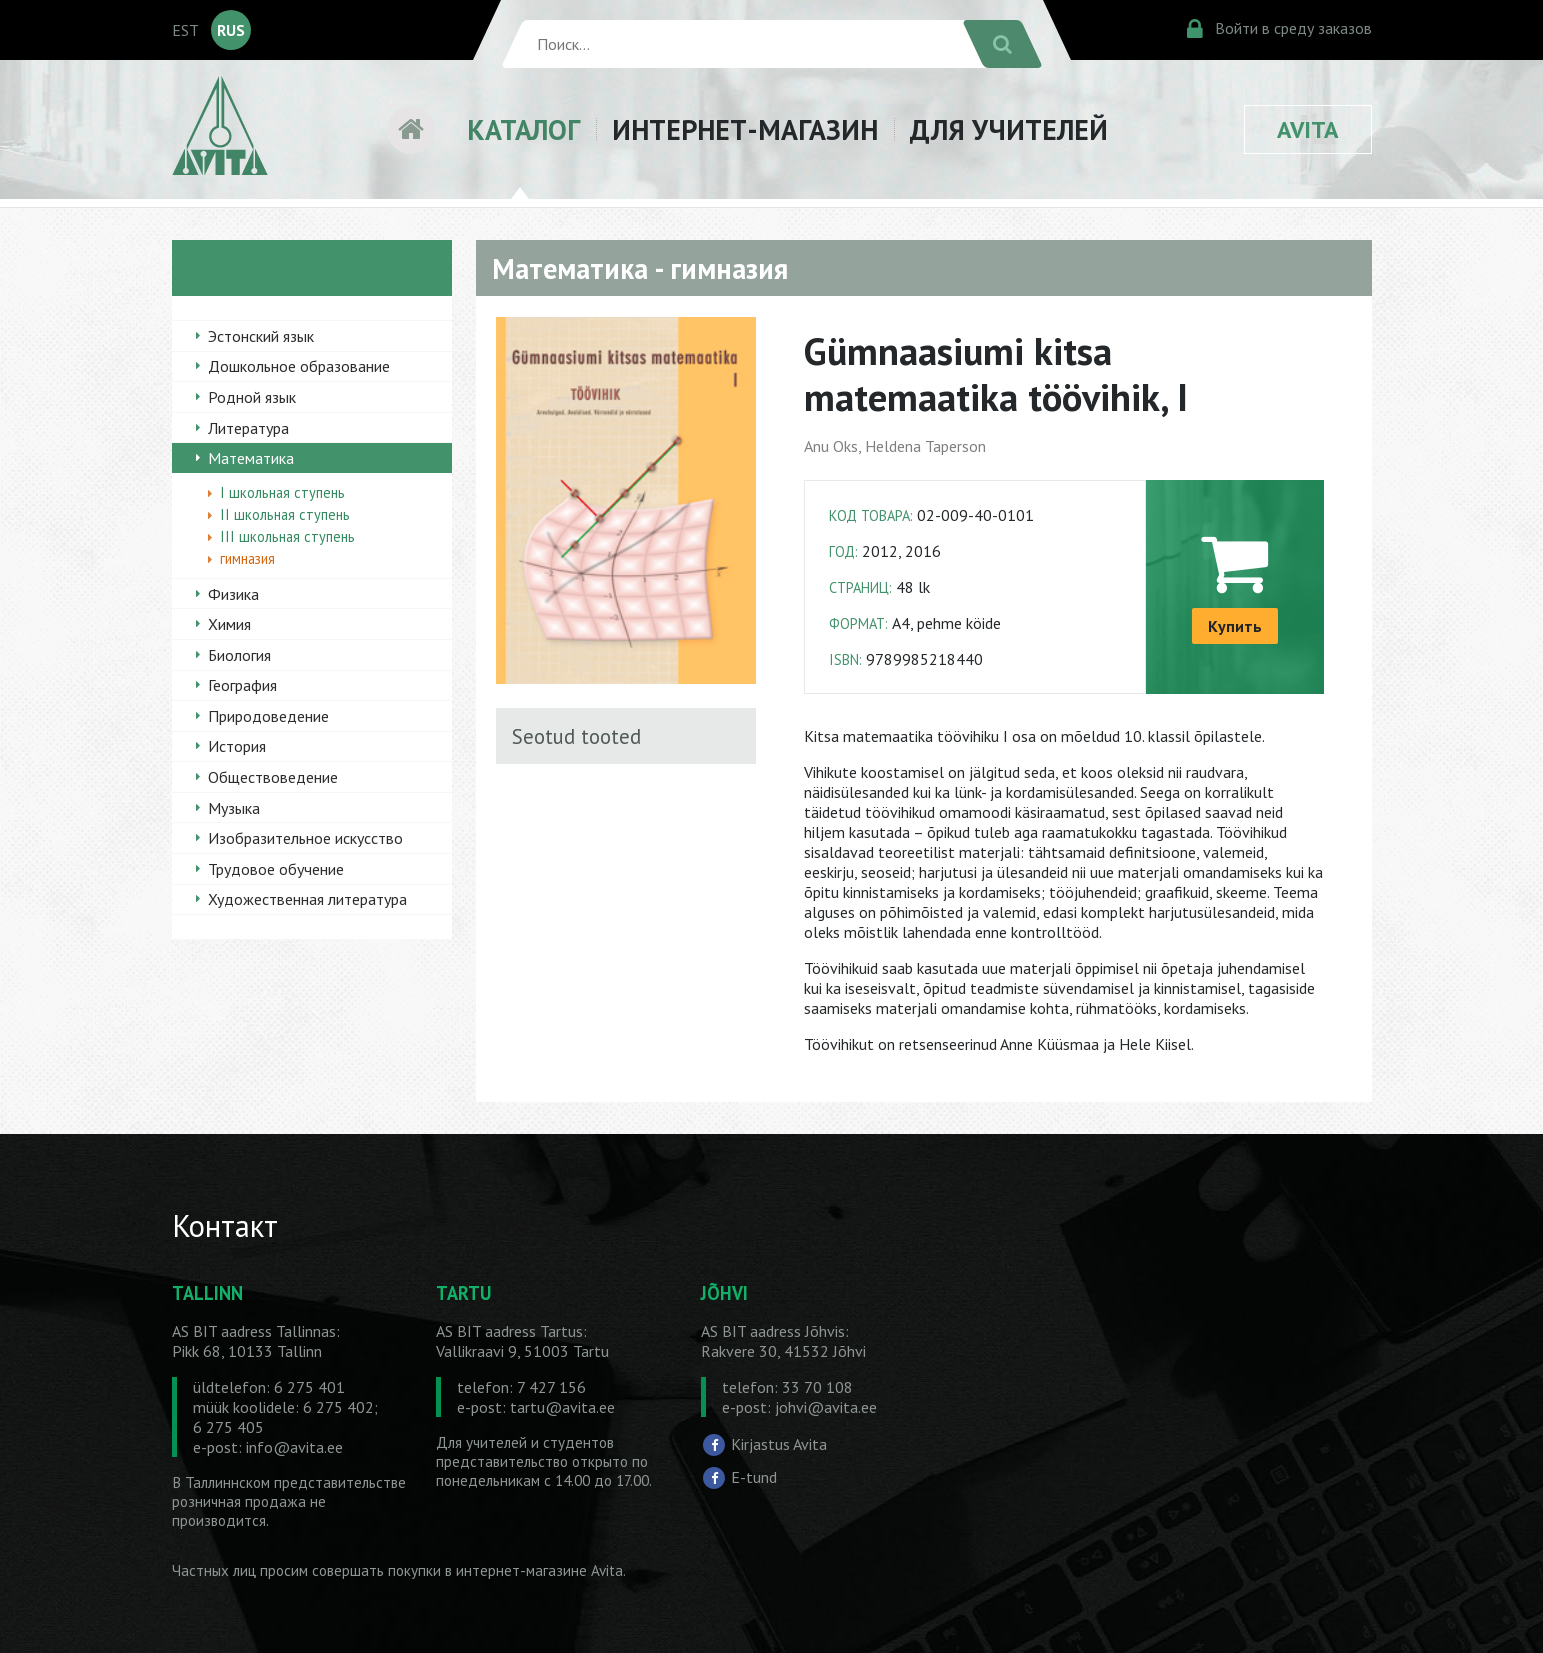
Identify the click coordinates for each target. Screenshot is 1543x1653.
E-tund (754, 1477)
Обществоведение (273, 777)
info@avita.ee (294, 1447)
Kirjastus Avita (779, 1443)
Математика (251, 458)
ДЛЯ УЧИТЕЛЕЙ (1009, 129)
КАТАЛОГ (523, 129)
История (237, 746)
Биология (239, 655)
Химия (229, 624)
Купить (1235, 626)
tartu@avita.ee (562, 1407)
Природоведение (268, 716)
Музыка (234, 808)
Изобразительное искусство (305, 838)
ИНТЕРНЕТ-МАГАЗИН (745, 129)
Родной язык (252, 397)
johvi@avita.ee (826, 1407)
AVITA (1308, 129)
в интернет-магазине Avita (534, 1570)
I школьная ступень (282, 492)
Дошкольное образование (299, 366)
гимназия (247, 558)
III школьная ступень (287, 536)
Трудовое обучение (276, 869)
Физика (233, 594)
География (242, 685)
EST (185, 30)
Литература (248, 428)
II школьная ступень (285, 514)
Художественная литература (307, 899)
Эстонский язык (261, 336)
